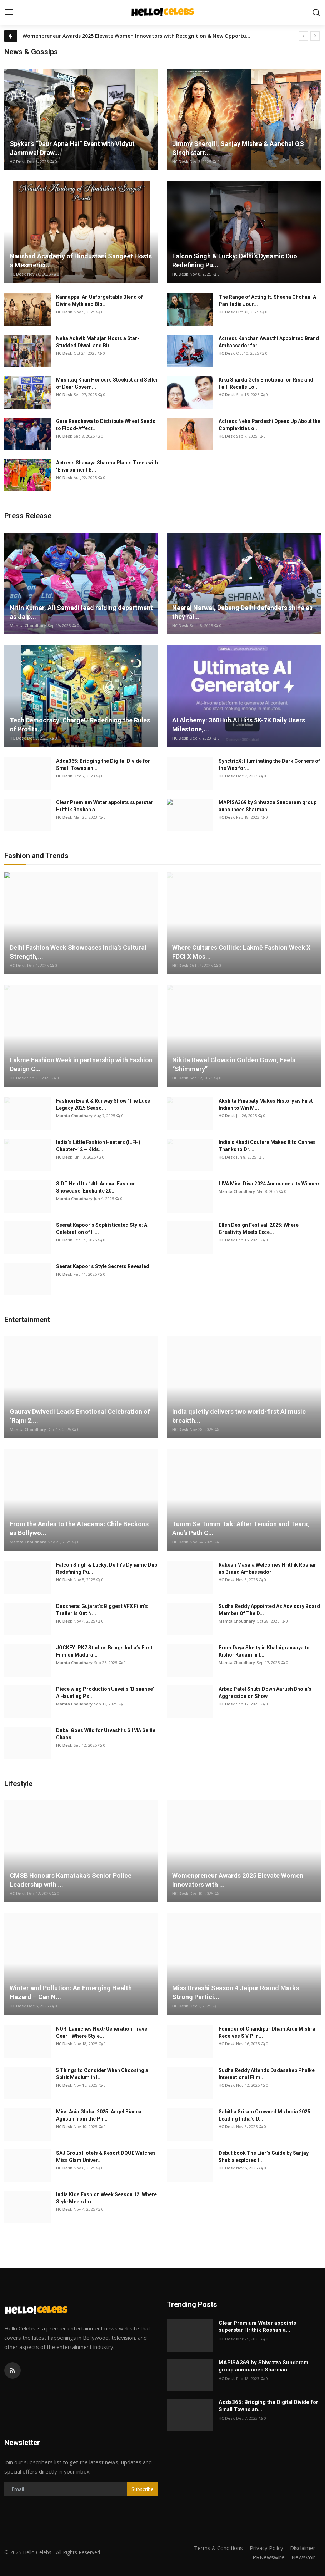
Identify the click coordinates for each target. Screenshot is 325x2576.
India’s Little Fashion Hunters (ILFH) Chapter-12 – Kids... (98, 1145)
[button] (318, 1321)
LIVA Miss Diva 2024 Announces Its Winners (270, 1183)
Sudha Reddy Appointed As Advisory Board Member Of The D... (269, 1609)
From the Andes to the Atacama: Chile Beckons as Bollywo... (79, 1528)
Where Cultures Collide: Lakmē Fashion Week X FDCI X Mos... (241, 952)
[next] (315, 36)
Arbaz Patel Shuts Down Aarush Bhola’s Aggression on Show (265, 1692)
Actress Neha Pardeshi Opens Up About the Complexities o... (269, 424)
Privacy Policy (266, 2547)
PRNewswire (268, 2557)
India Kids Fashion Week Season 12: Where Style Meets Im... (106, 2198)
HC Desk (18, 161)
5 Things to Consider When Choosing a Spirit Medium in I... (102, 2073)
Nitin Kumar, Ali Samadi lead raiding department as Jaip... (81, 612)
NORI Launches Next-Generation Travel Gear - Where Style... (102, 2032)
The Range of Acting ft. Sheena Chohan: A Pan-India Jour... (267, 300)
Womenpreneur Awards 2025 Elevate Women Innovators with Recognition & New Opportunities (136, 35)
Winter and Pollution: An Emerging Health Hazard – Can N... (71, 1992)
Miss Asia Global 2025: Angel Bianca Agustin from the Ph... (98, 2115)
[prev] (303, 36)
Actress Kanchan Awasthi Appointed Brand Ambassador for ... (269, 342)
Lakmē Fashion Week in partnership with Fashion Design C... (81, 1064)
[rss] (12, 2370)
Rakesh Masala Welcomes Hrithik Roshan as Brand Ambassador (268, 1568)
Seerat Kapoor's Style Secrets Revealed (102, 1266)
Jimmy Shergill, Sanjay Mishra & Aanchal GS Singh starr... (238, 148)
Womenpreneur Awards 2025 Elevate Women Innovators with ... (237, 1880)
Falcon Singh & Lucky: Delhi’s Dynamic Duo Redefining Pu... (107, 1568)
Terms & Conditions (218, 2547)
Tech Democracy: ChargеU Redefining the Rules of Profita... (80, 724)
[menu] (9, 12)
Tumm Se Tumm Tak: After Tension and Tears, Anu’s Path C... (240, 1528)
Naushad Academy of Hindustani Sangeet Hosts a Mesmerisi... (81, 260)
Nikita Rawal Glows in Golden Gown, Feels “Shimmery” (233, 1064)
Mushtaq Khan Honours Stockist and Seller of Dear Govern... (107, 383)
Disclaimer (302, 2547)
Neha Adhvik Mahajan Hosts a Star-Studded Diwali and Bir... (97, 342)
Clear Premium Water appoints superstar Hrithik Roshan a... (104, 806)
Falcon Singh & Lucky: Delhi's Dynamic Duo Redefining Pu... (234, 260)
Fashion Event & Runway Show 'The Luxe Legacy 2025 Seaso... (103, 1104)
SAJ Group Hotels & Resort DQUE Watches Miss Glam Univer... (106, 2156)
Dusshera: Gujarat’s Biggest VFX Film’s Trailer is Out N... (102, 1609)
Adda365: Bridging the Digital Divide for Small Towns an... (103, 764)
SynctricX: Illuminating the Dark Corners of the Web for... (269, 764)
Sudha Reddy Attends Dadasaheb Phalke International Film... (267, 2073)
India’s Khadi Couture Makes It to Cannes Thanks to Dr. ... (267, 1145)
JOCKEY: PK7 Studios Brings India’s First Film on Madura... (104, 1651)
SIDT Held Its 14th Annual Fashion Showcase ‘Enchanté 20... (96, 1187)
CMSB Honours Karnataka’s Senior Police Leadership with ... (70, 1880)
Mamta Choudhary (28, 625)
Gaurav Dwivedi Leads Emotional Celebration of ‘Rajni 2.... (80, 1416)
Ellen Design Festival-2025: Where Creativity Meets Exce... (259, 1228)
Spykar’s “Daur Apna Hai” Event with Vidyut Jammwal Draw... (72, 148)
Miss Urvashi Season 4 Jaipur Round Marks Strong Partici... (235, 1992)
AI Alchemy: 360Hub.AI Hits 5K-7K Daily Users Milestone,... (238, 724)
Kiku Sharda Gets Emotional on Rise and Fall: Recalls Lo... (266, 383)
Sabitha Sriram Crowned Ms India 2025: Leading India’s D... (265, 2115)
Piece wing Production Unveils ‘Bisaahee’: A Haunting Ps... (106, 1692)
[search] (316, 12)
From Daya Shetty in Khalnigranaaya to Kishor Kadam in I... (264, 1651)
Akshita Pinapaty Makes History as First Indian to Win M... (266, 1104)
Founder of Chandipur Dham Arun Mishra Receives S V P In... (267, 2032)
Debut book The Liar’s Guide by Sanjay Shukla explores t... (264, 2156)
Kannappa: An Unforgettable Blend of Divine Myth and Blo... (99, 300)
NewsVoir (303, 2557)
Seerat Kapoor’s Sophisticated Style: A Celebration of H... (101, 1228)
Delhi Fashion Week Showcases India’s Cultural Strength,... (78, 952)
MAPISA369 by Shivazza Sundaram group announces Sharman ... (267, 806)
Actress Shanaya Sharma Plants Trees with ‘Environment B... (107, 466)
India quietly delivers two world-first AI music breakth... (239, 1416)
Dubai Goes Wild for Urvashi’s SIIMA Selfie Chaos (105, 1734)
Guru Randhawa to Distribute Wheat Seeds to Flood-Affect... (105, 424)
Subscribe (142, 2489)
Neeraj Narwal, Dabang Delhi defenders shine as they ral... (242, 612)
